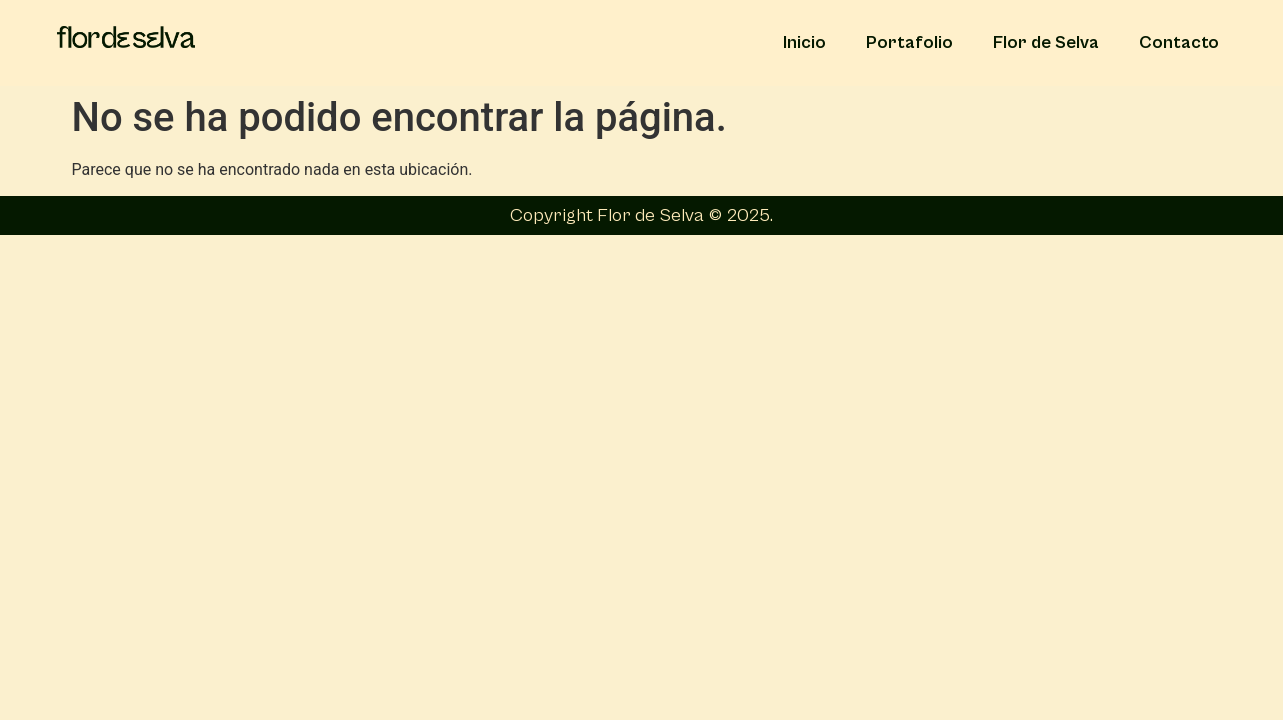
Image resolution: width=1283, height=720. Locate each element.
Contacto (1179, 42)
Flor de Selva (1046, 42)
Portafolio (909, 42)
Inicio (804, 42)
